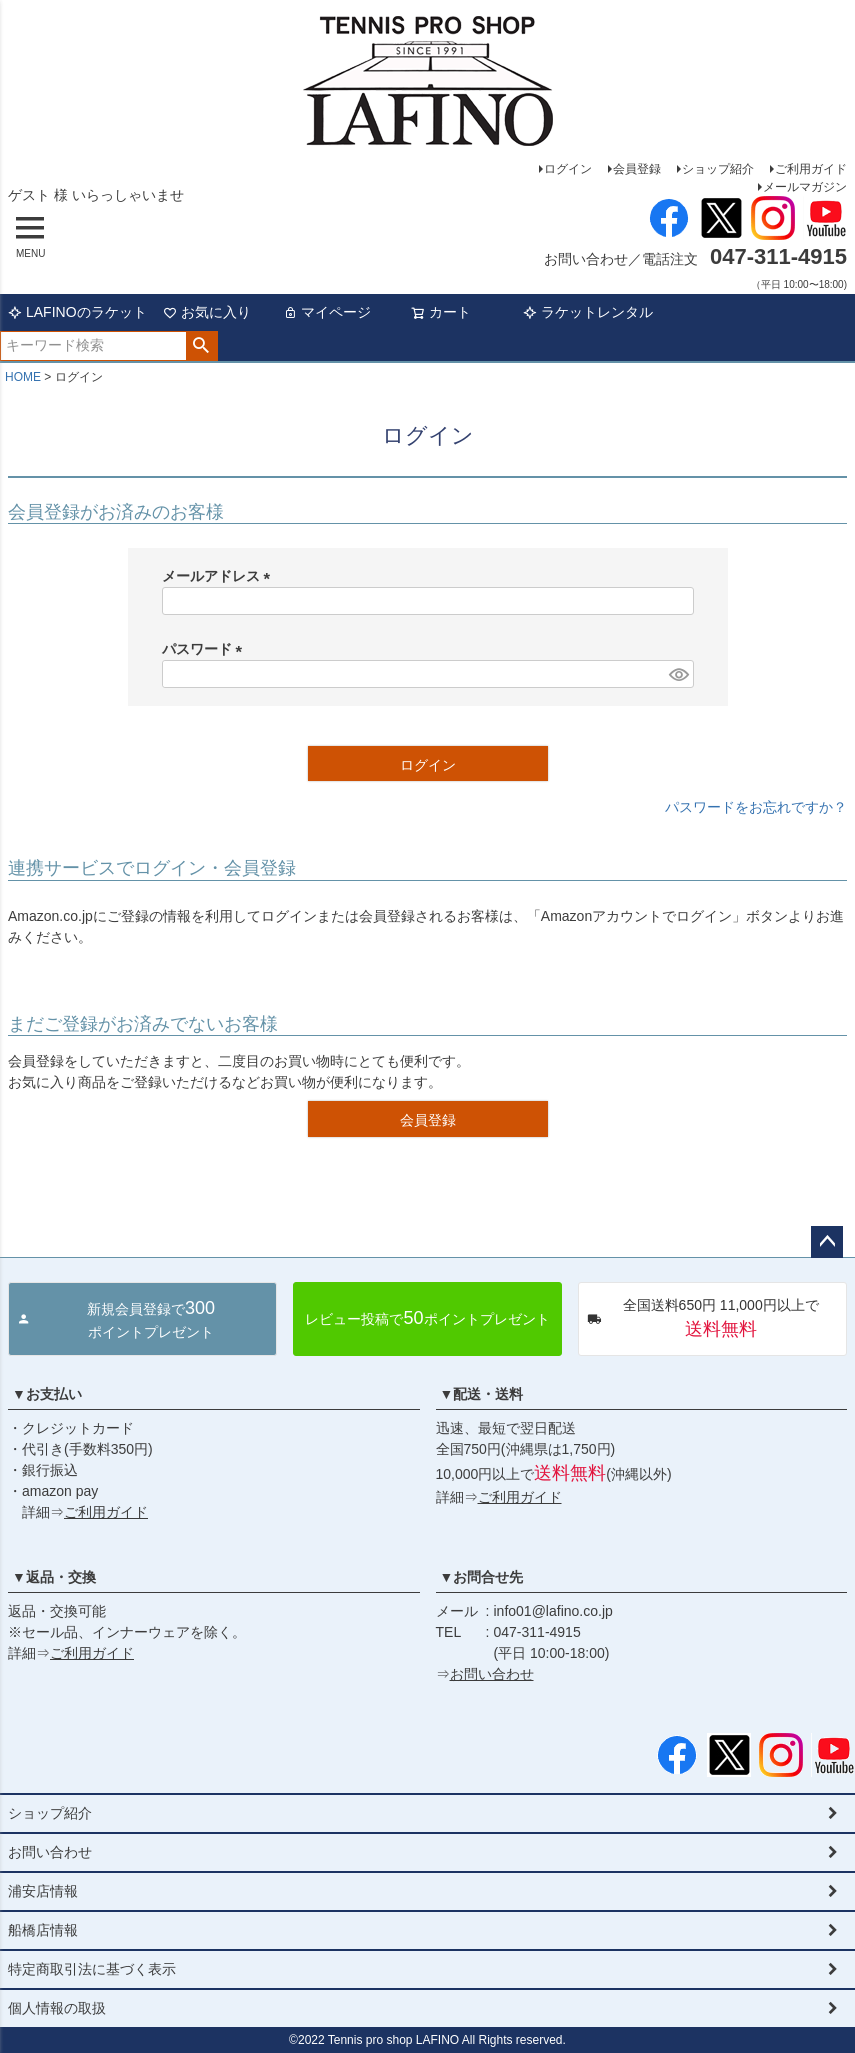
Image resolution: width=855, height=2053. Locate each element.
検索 (201, 346)
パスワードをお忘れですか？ (756, 807)
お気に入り (207, 312)
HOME (23, 377)
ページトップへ (827, 1242)
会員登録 (637, 169)
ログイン (568, 169)
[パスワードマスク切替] (678, 674)
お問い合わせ (492, 1674)
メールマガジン (805, 187)
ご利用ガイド (811, 169)
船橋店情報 (43, 1930)
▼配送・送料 (482, 1394)
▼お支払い (47, 1394)
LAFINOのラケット (77, 312)
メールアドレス (220, 576)
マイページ (327, 312)
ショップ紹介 (718, 169)
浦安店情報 (43, 1891)
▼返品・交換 (54, 1577)
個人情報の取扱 (57, 2008)
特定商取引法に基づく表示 (92, 1969)
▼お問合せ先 (482, 1577)
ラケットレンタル (588, 312)
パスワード (206, 649)
